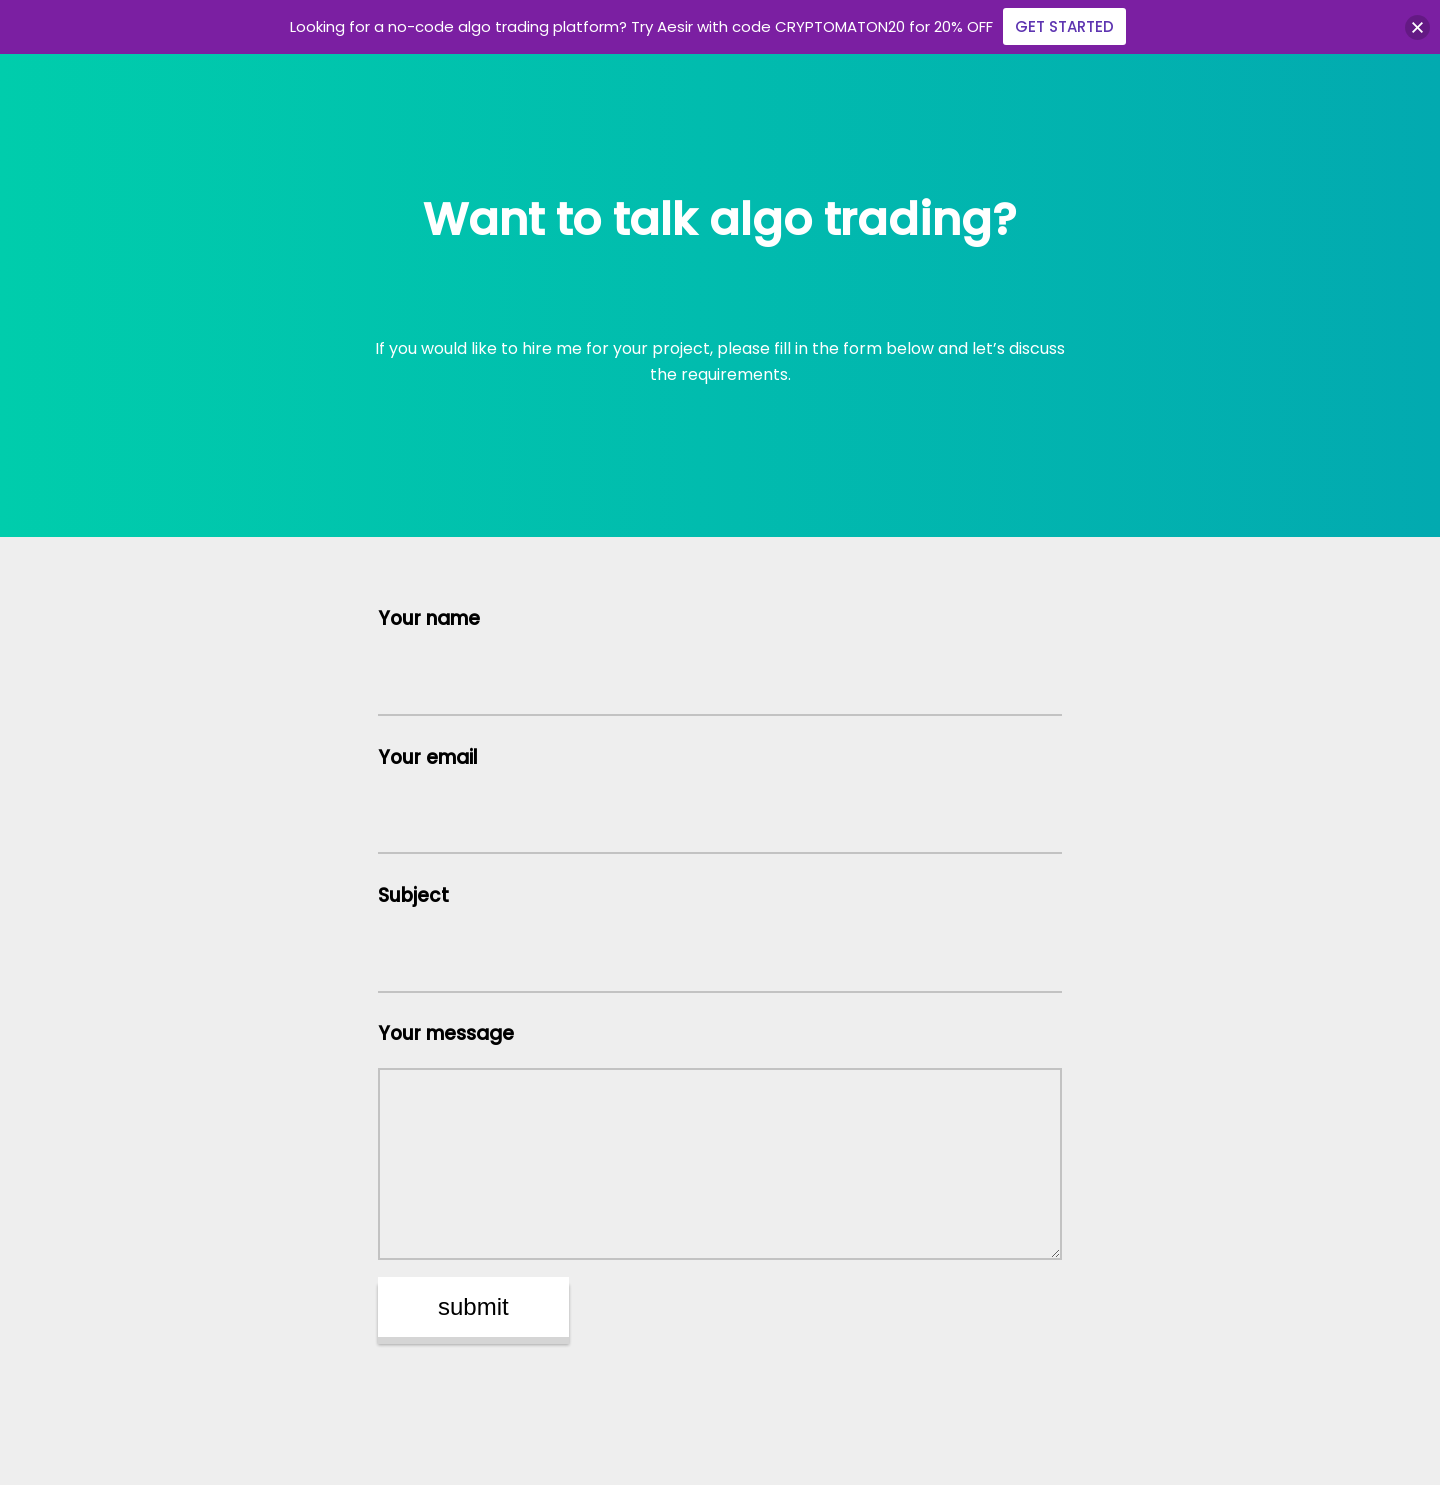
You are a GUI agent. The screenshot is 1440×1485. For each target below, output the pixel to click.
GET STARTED (1064, 26)
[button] (1417, 27)
